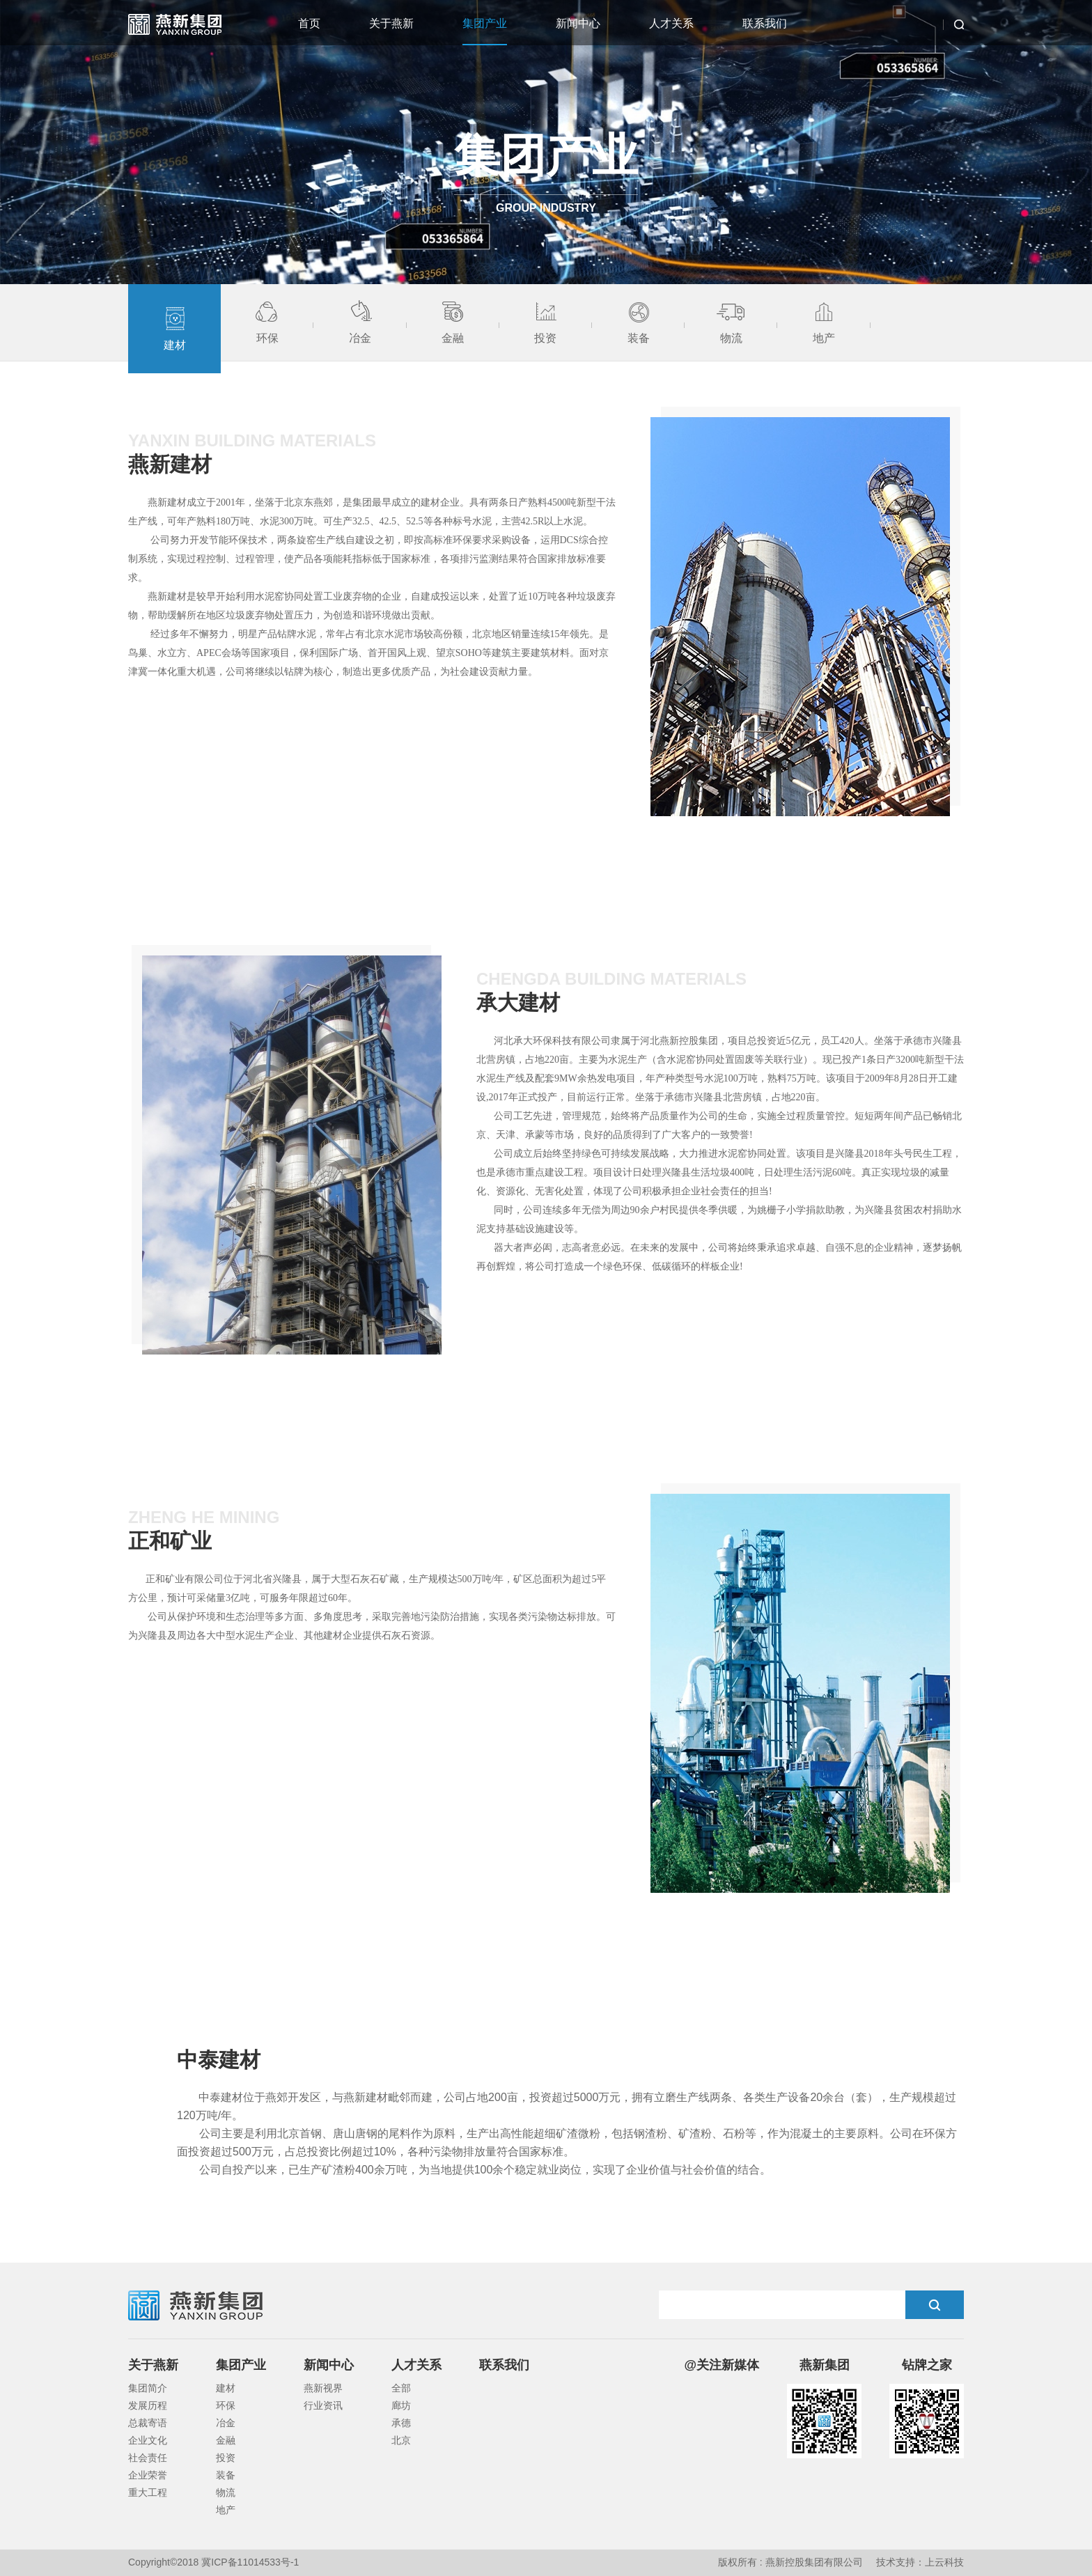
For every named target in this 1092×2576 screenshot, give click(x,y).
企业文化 (147, 2440)
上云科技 (944, 2562)
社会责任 (147, 2457)
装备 (225, 2475)
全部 (401, 2388)
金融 (225, 2440)
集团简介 (147, 2388)
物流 (225, 2492)
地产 (225, 2509)
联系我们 (764, 23)
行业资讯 (323, 2405)
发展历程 (147, 2405)
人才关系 (671, 23)
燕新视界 (323, 2388)
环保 (225, 2405)
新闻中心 (578, 23)
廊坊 (401, 2405)
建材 (225, 2388)
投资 (225, 2457)
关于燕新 (391, 23)
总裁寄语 (147, 2422)
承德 (401, 2422)
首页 (309, 23)
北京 (401, 2440)
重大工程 (147, 2492)
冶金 (225, 2422)
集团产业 (484, 23)
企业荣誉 (147, 2475)
